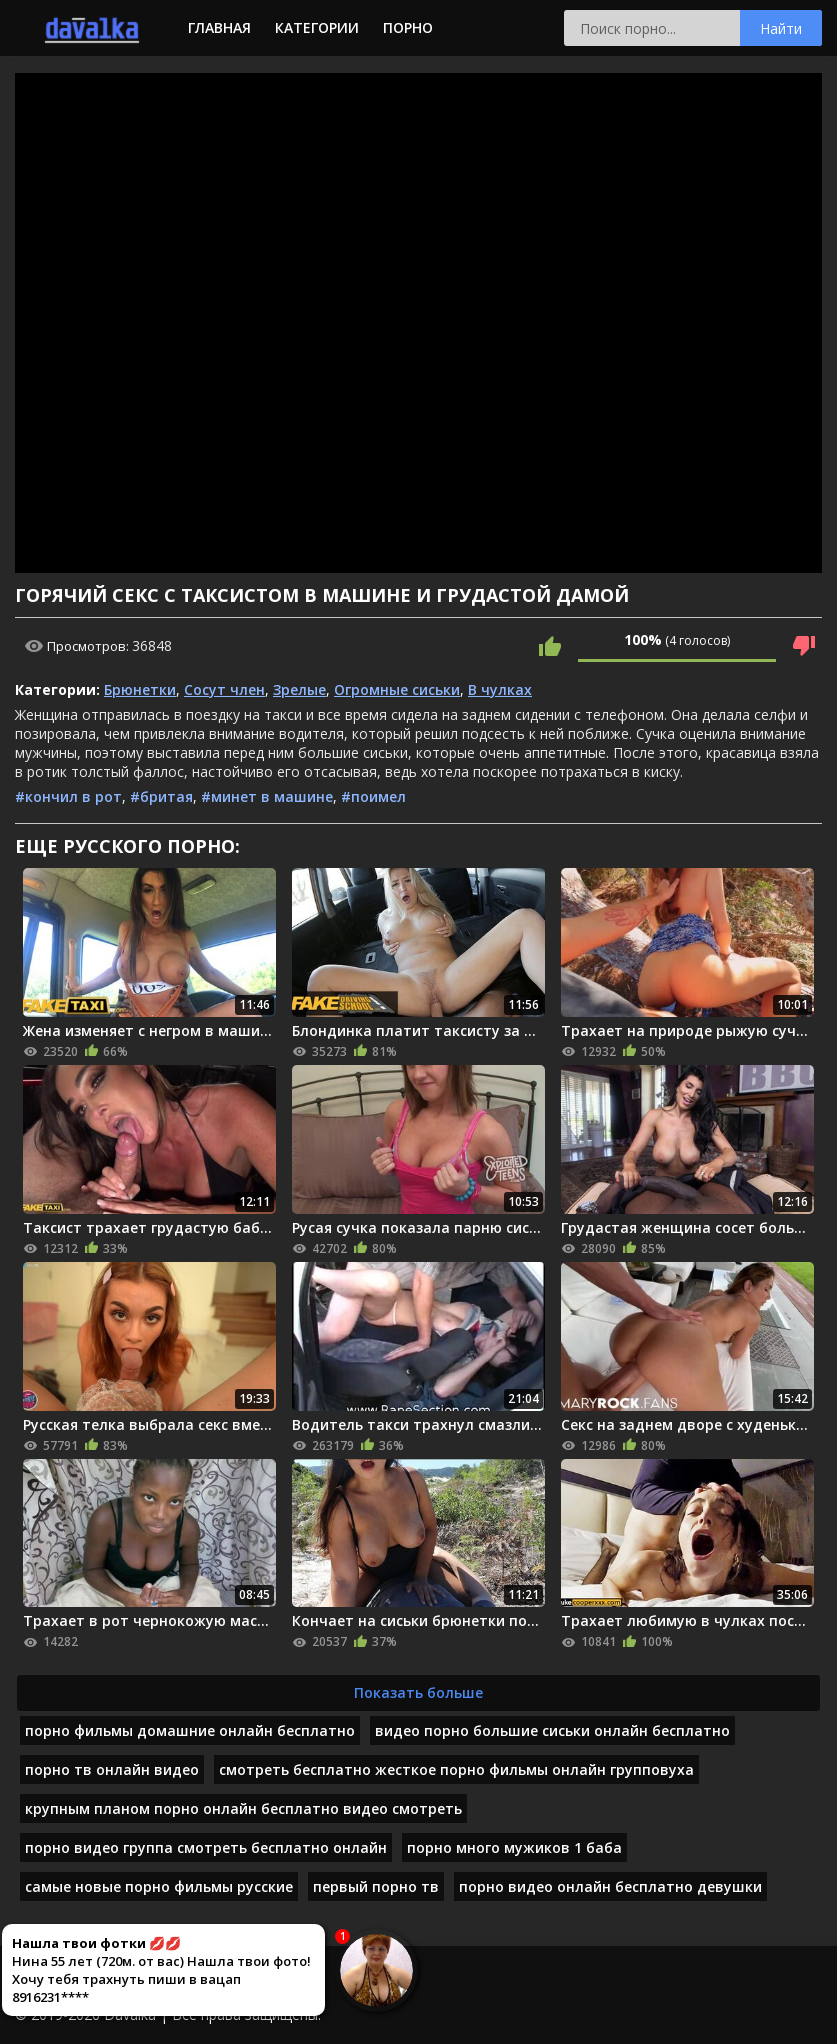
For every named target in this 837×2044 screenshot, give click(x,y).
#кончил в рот (68, 796)
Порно (408, 27)
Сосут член (224, 689)
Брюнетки (140, 689)
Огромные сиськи (397, 689)
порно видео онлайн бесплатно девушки (610, 1886)
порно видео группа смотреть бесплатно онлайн (206, 1847)
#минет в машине (267, 796)
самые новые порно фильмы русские (159, 1886)
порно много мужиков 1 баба (514, 1847)
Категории (317, 27)
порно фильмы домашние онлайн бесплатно (190, 1730)
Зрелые (299, 689)
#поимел (373, 796)
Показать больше (418, 1692)
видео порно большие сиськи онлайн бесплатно (552, 1730)
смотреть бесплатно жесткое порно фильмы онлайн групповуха (456, 1769)
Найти (781, 28)
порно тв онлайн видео (112, 1769)
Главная (219, 27)
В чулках (500, 689)
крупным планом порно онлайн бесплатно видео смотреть (243, 1808)
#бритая (161, 796)
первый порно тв (376, 1886)
